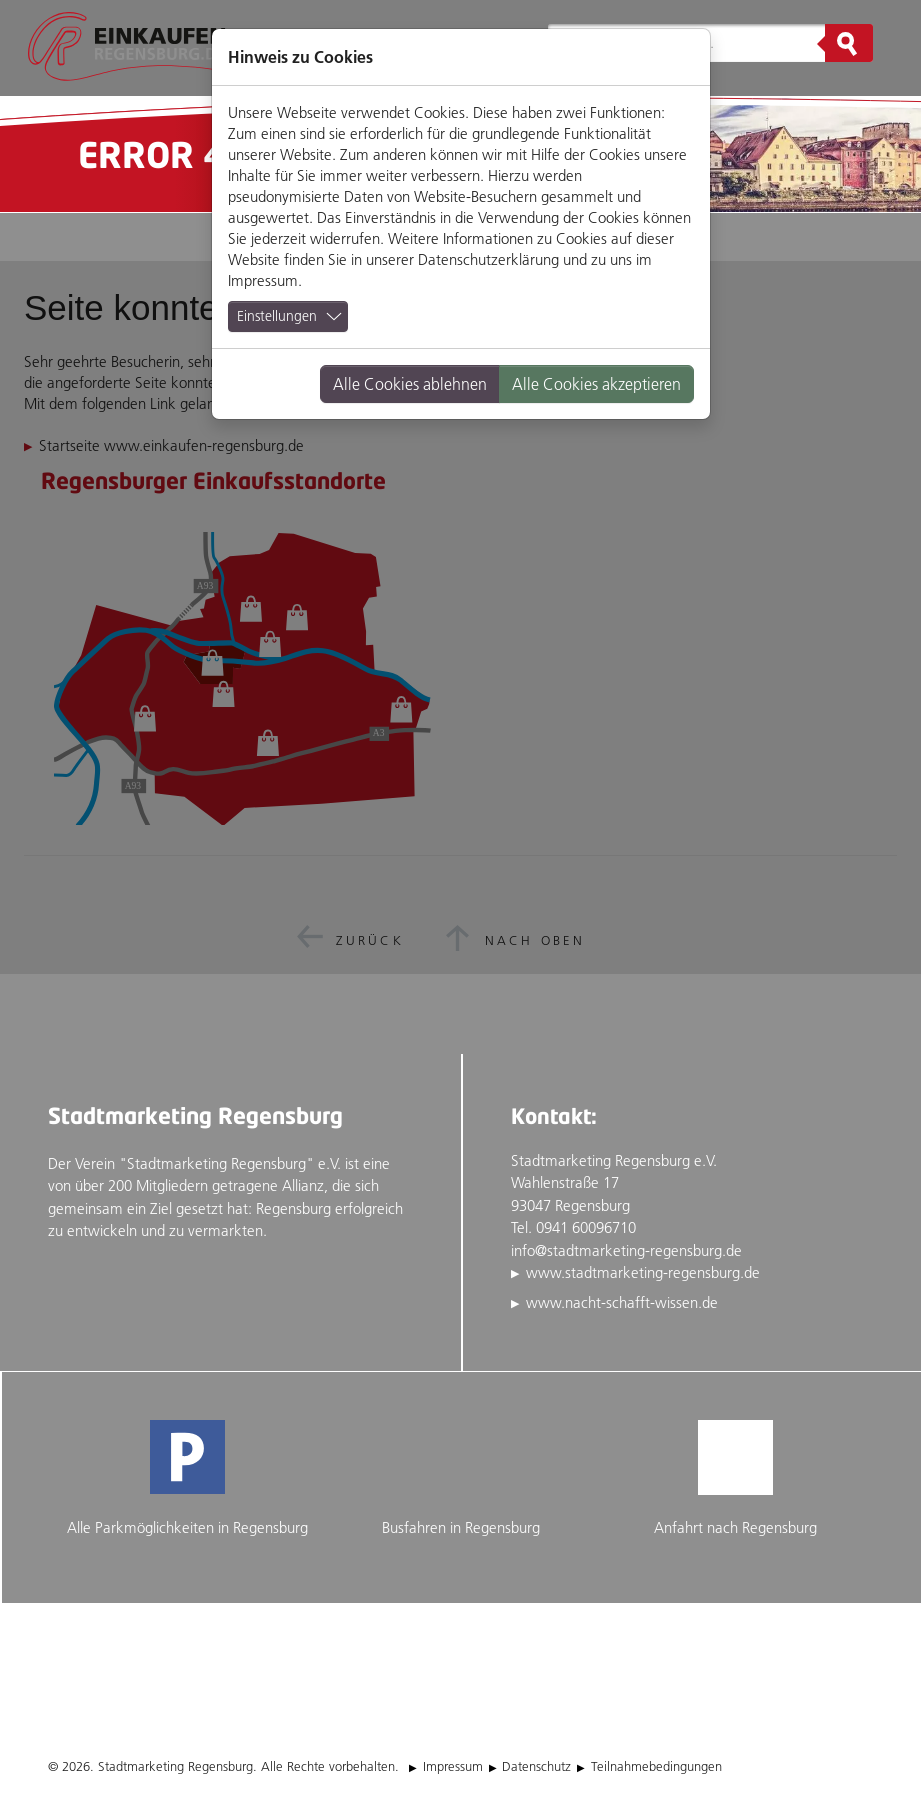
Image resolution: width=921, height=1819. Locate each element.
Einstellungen (277, 316)
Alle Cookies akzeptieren (596, 384)
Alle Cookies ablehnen (410, 384)
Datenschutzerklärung (488, 259)
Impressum (263, 280)
